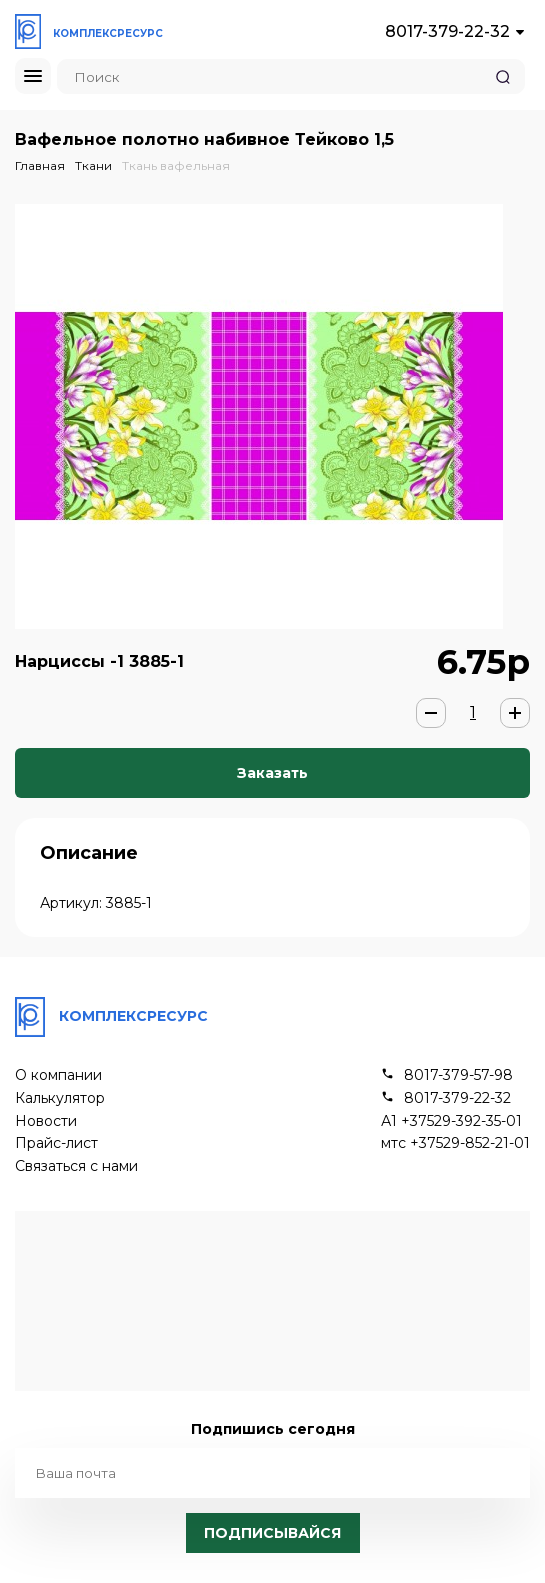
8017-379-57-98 (458, 1075)
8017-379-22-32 (447, 31)
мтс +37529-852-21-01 (455, 1143)
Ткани (93, 165)
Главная (40, 165)
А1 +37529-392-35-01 (451, 1121)
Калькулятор (60, 1098)
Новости (46, 1121)
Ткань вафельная (176, 165)
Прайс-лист (56, 1143)
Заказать (272, 773)
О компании (58, 1075)
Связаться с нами (76, 1166)
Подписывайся (272, 1533)
